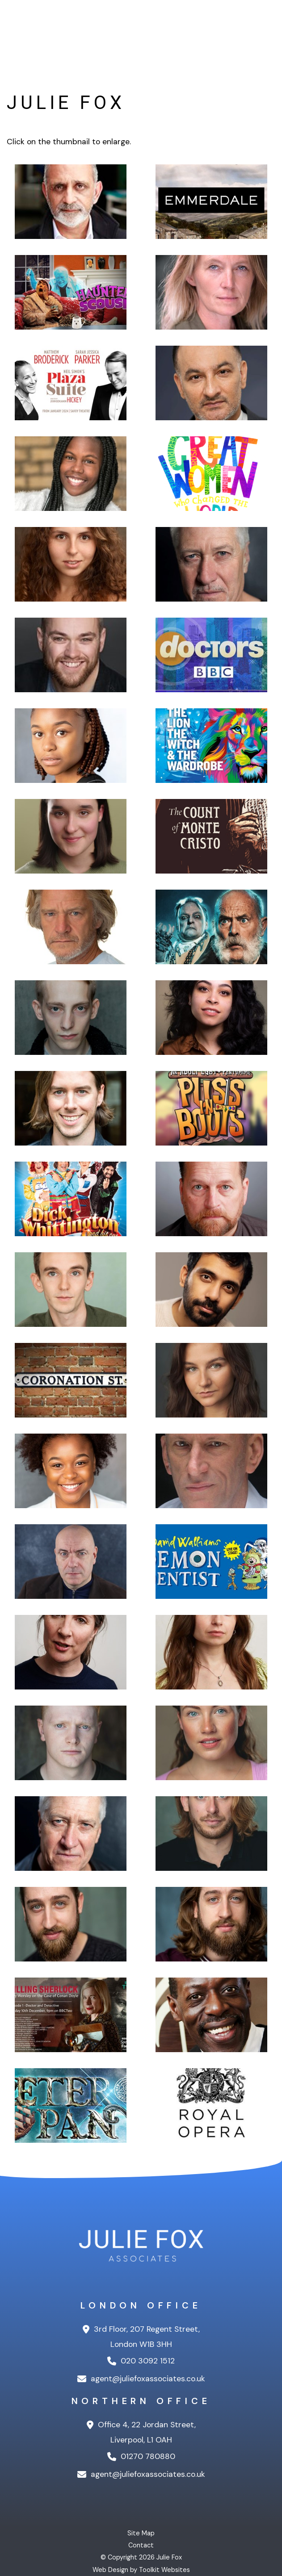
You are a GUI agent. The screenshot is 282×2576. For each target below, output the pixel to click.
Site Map (141, 2533)
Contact (141, 2545)
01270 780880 (141, 2456)
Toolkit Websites (164, 2570)
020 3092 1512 (141, 2361)
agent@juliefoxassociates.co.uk (141, 2379)
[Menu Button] (268, 23)
